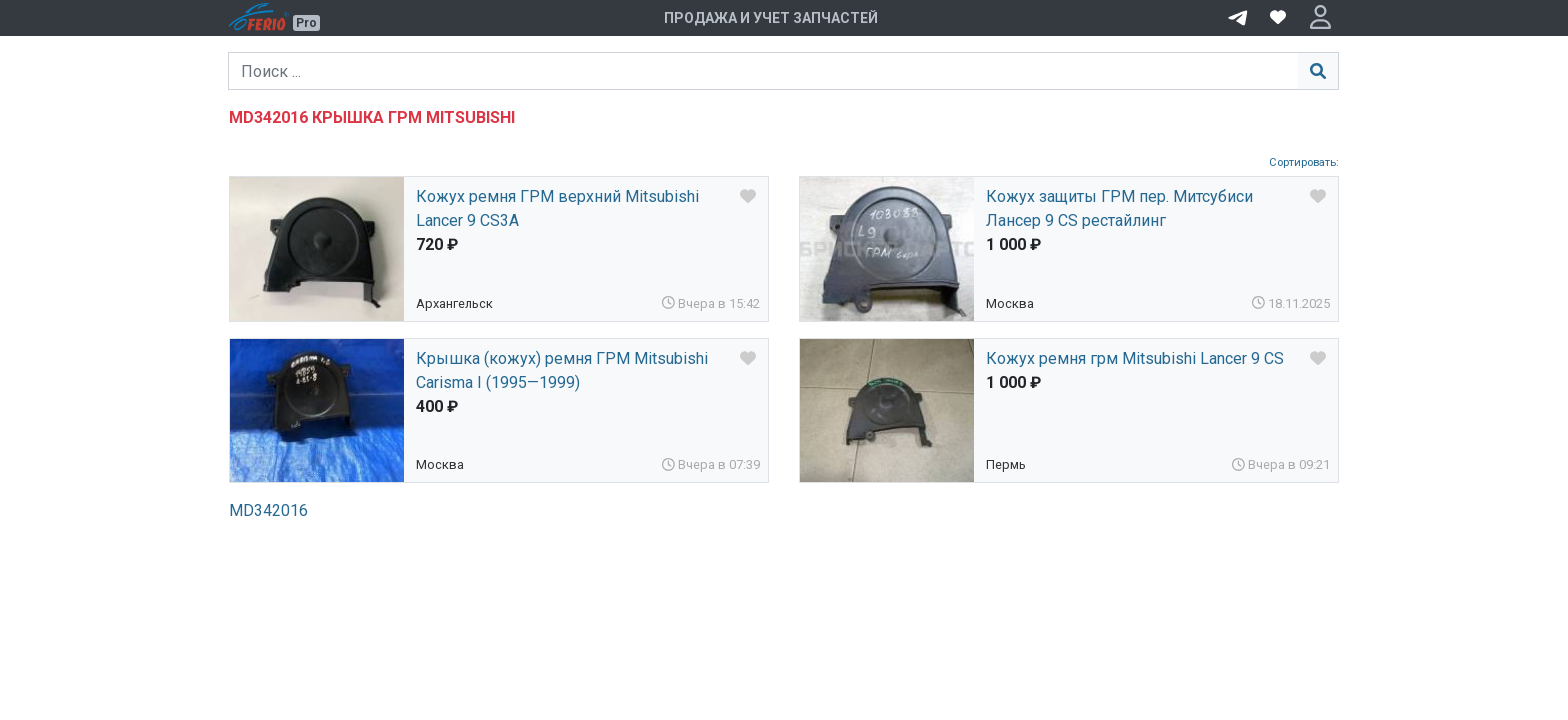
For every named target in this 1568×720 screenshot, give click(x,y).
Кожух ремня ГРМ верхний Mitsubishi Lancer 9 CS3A (557, 208)
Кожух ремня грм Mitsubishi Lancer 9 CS (1135, 358)
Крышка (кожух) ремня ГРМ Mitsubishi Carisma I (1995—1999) (562, 370)
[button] (1320, 18)
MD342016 (268, 510)
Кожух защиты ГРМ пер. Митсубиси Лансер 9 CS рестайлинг (1119, 208)
